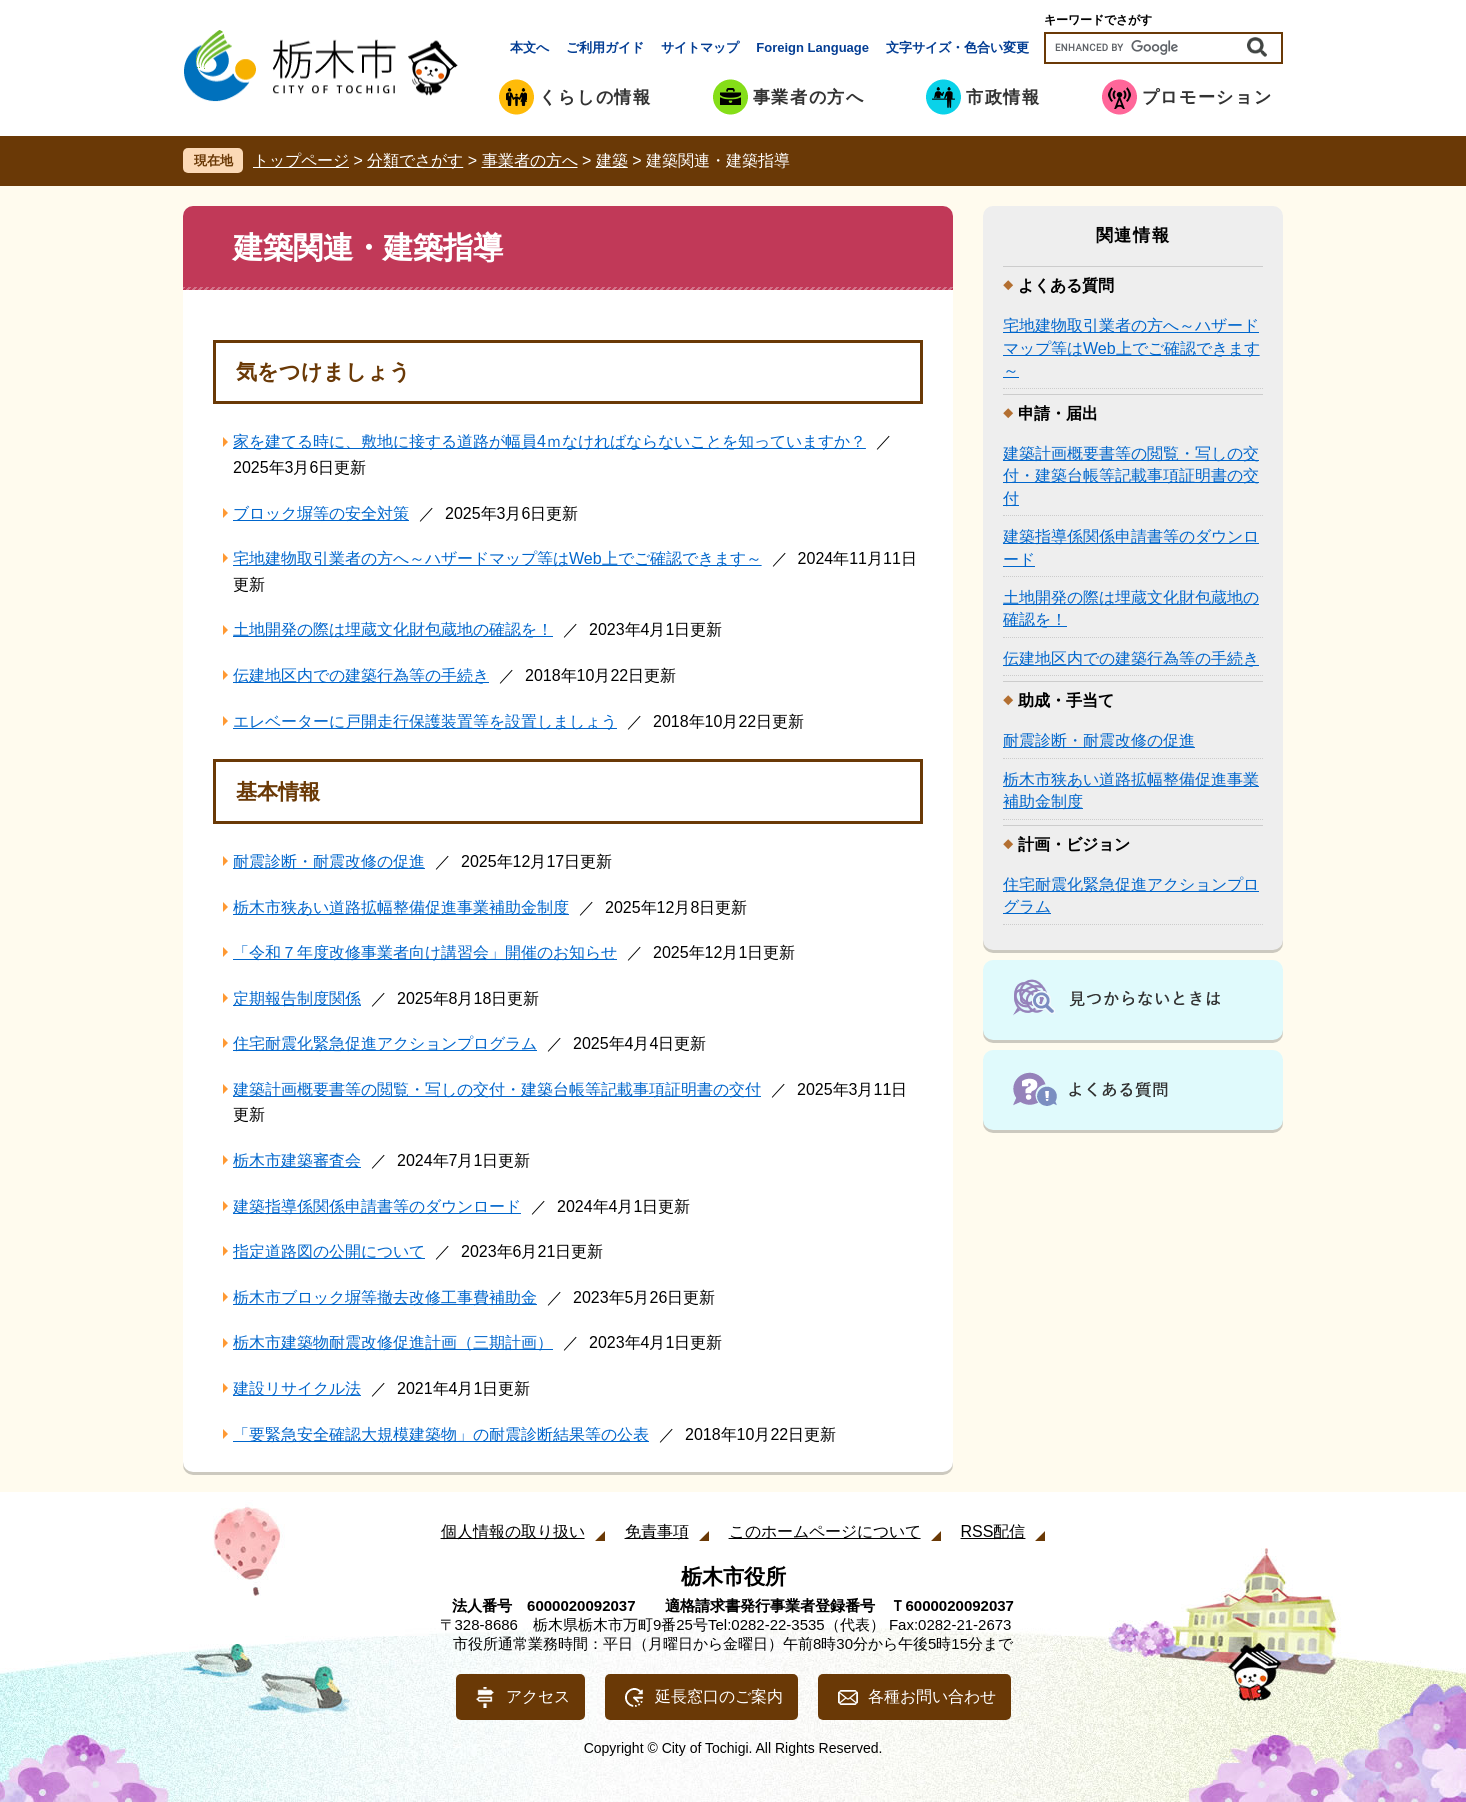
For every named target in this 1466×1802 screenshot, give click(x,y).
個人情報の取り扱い (513, 1531)
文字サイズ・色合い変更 (957, 47)
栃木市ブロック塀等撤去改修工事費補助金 (385, 1297)
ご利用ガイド (605, 47)
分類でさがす (415, 160)
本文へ (529, 47)
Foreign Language (812, 47)
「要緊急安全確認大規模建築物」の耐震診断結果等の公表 (441, 1434)
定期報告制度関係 (297, 998)
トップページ (301, 160)
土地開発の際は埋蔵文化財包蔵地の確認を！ (393, 629)
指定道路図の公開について (329, 1251)
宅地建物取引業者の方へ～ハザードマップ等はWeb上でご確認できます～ (497, 558)
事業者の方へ (530, 160)
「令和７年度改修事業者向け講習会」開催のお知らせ (425, 952)
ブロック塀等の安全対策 (321, 513)
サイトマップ (700, 47)
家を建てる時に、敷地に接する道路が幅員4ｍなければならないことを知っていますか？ (549, 441)
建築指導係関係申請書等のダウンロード (377, 1206)
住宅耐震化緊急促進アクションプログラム (385, 1043)
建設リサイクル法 (297, 1388)
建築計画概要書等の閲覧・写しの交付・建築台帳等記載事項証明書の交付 (497, 1089)
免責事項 (657, 1531)
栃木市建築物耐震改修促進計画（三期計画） (393, 1342)
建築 (612, 160)
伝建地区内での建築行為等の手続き (361, 675)
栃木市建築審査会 (297, 1160)
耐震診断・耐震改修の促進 (329, 861)
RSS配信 (993, 1531)
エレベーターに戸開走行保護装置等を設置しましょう (425, 721)
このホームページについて (825, 1531)
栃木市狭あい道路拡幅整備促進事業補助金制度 (401, 907)
